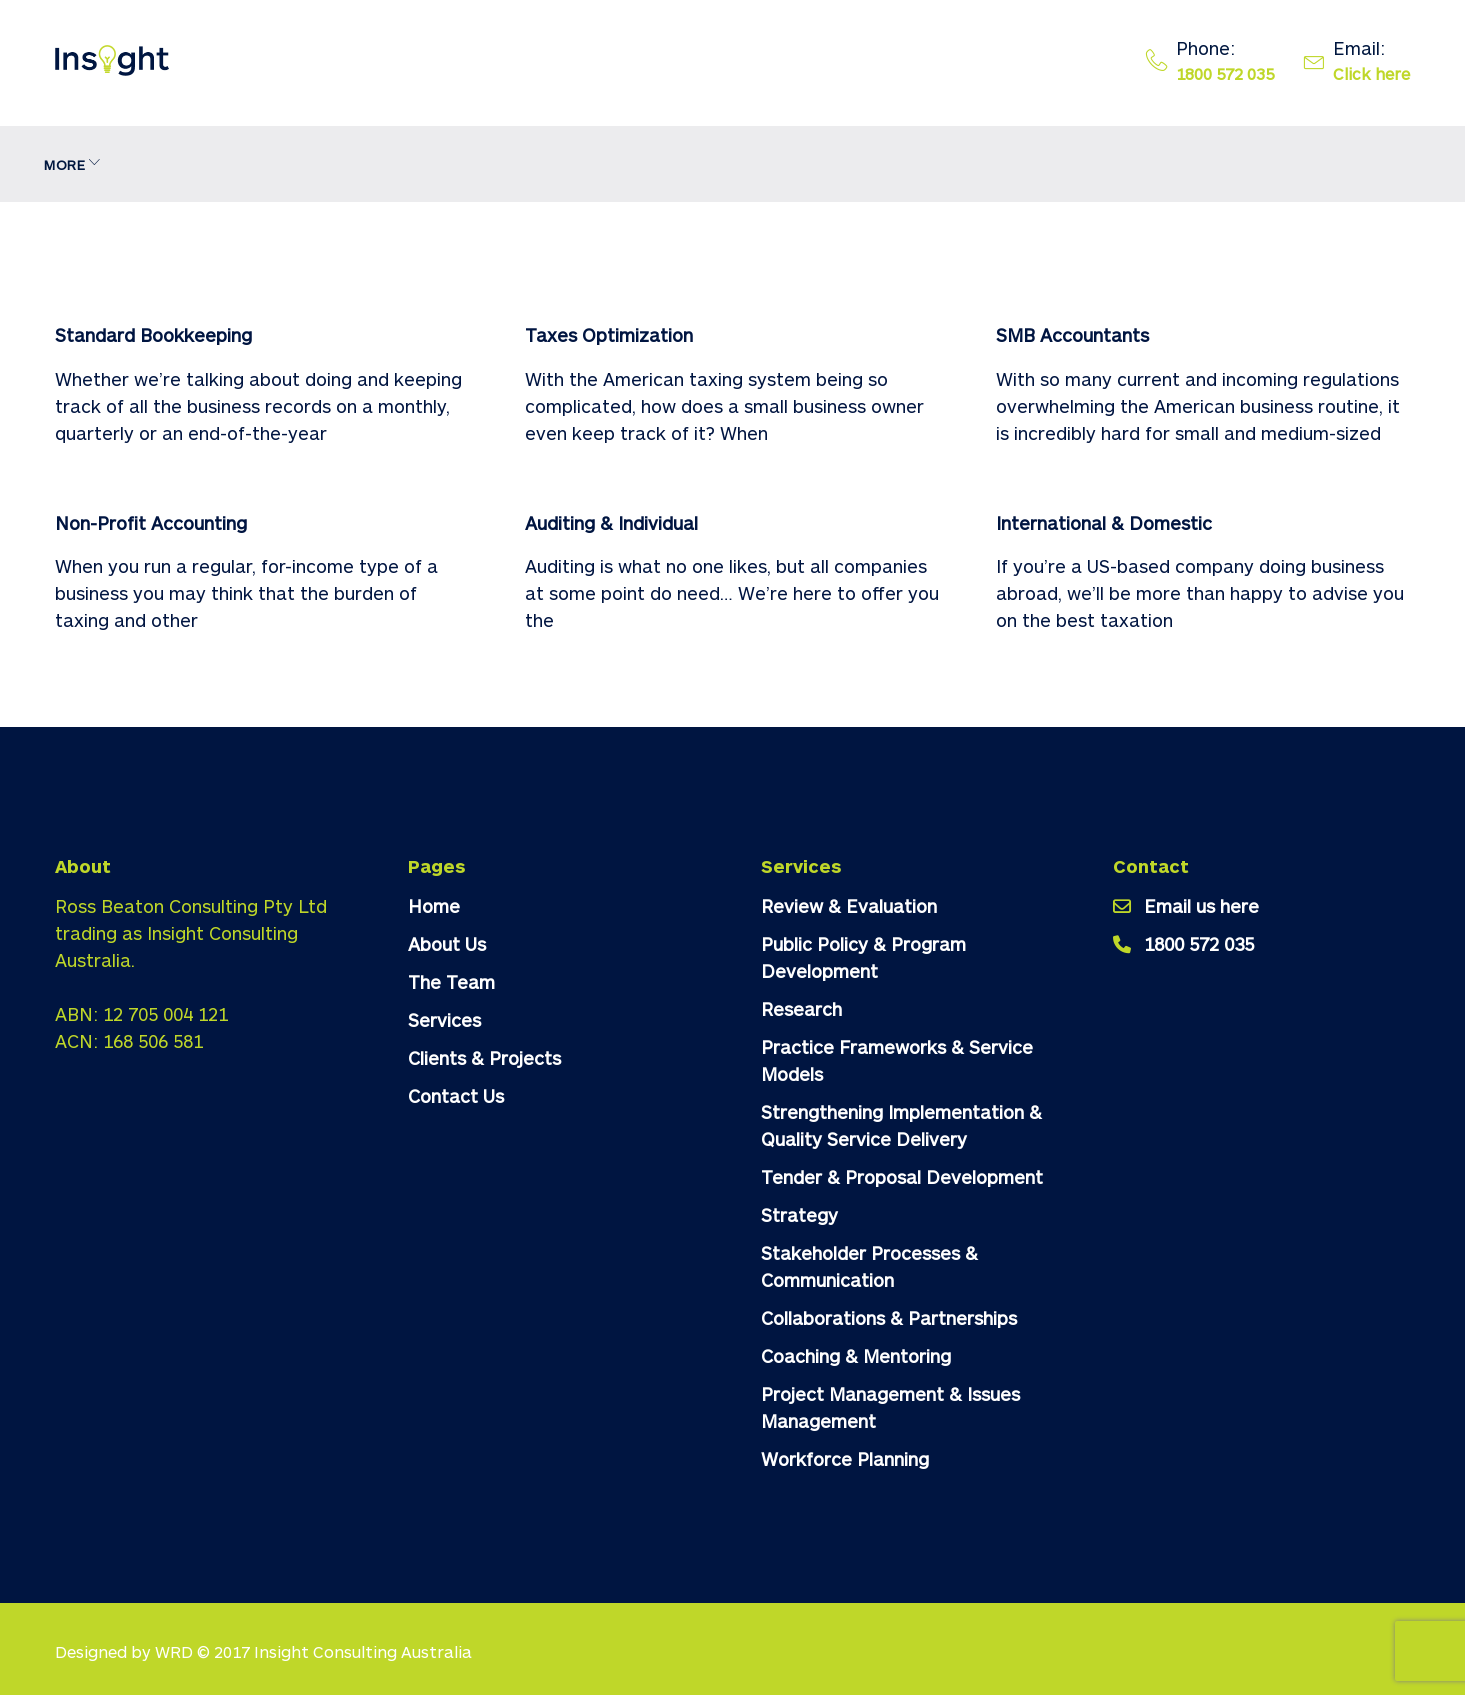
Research (801, 1009)
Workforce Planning (845, 1459)
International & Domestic (1104, 523)
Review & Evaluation (849, 906)
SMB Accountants (1072, 335)
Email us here (1201, 906)
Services (385, 164)
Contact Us (705, 164)
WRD (174, 1651)
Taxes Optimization (609, 335)
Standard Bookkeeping (153, 335)
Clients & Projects (547, 164)
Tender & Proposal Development (902, 1177)
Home (76, 164)
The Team (278, 164)
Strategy (799, 1215)
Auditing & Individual (611, 523)
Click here (1371, 73)
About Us (170, 164)
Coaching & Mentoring (856, 1356)
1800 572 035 (1225, 73)
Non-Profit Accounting (151, 523)
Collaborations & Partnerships (889, 1318)
